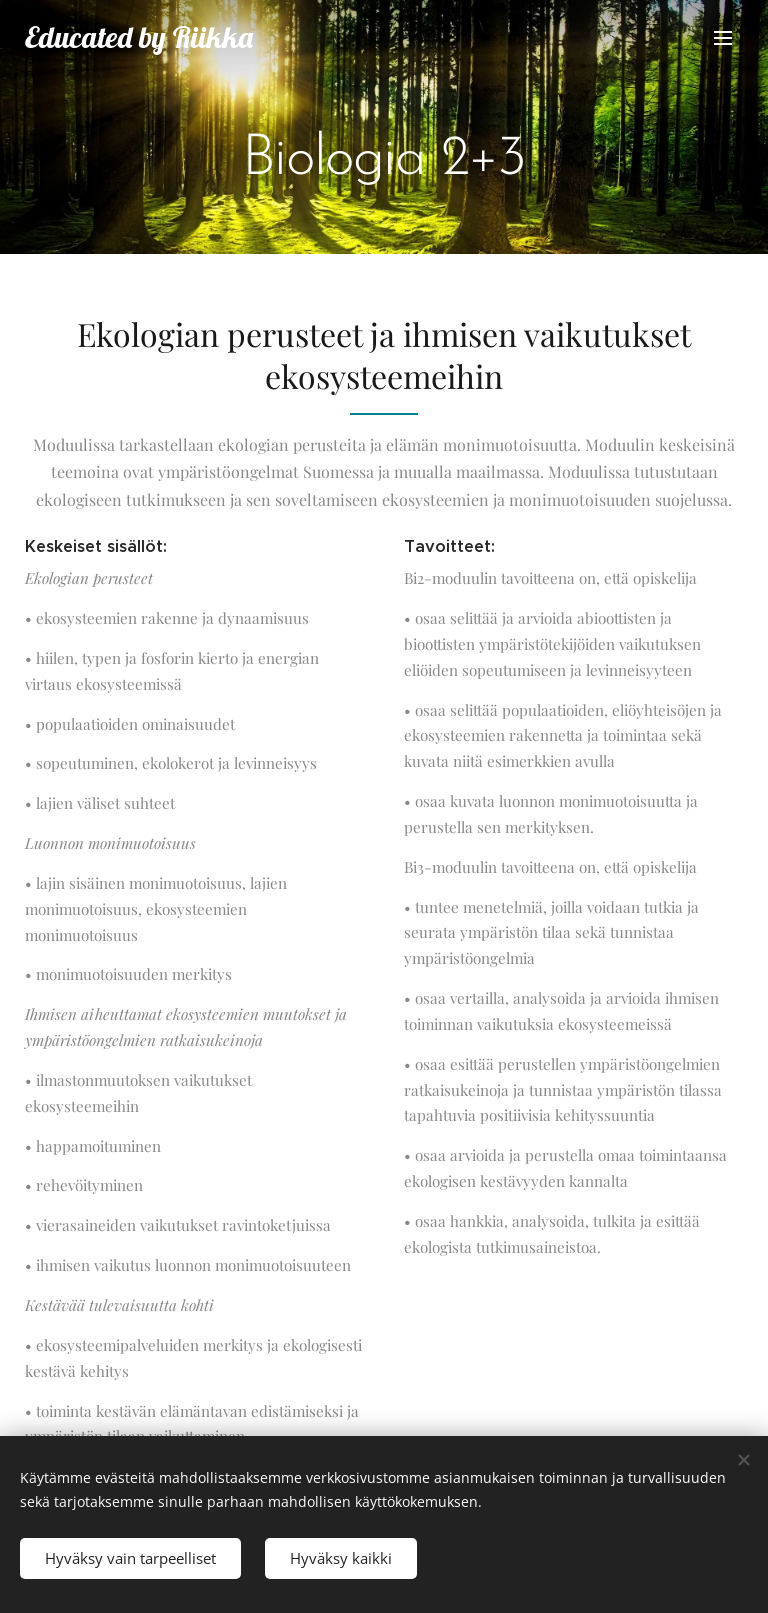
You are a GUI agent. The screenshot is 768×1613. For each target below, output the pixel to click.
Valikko (723, 38)
